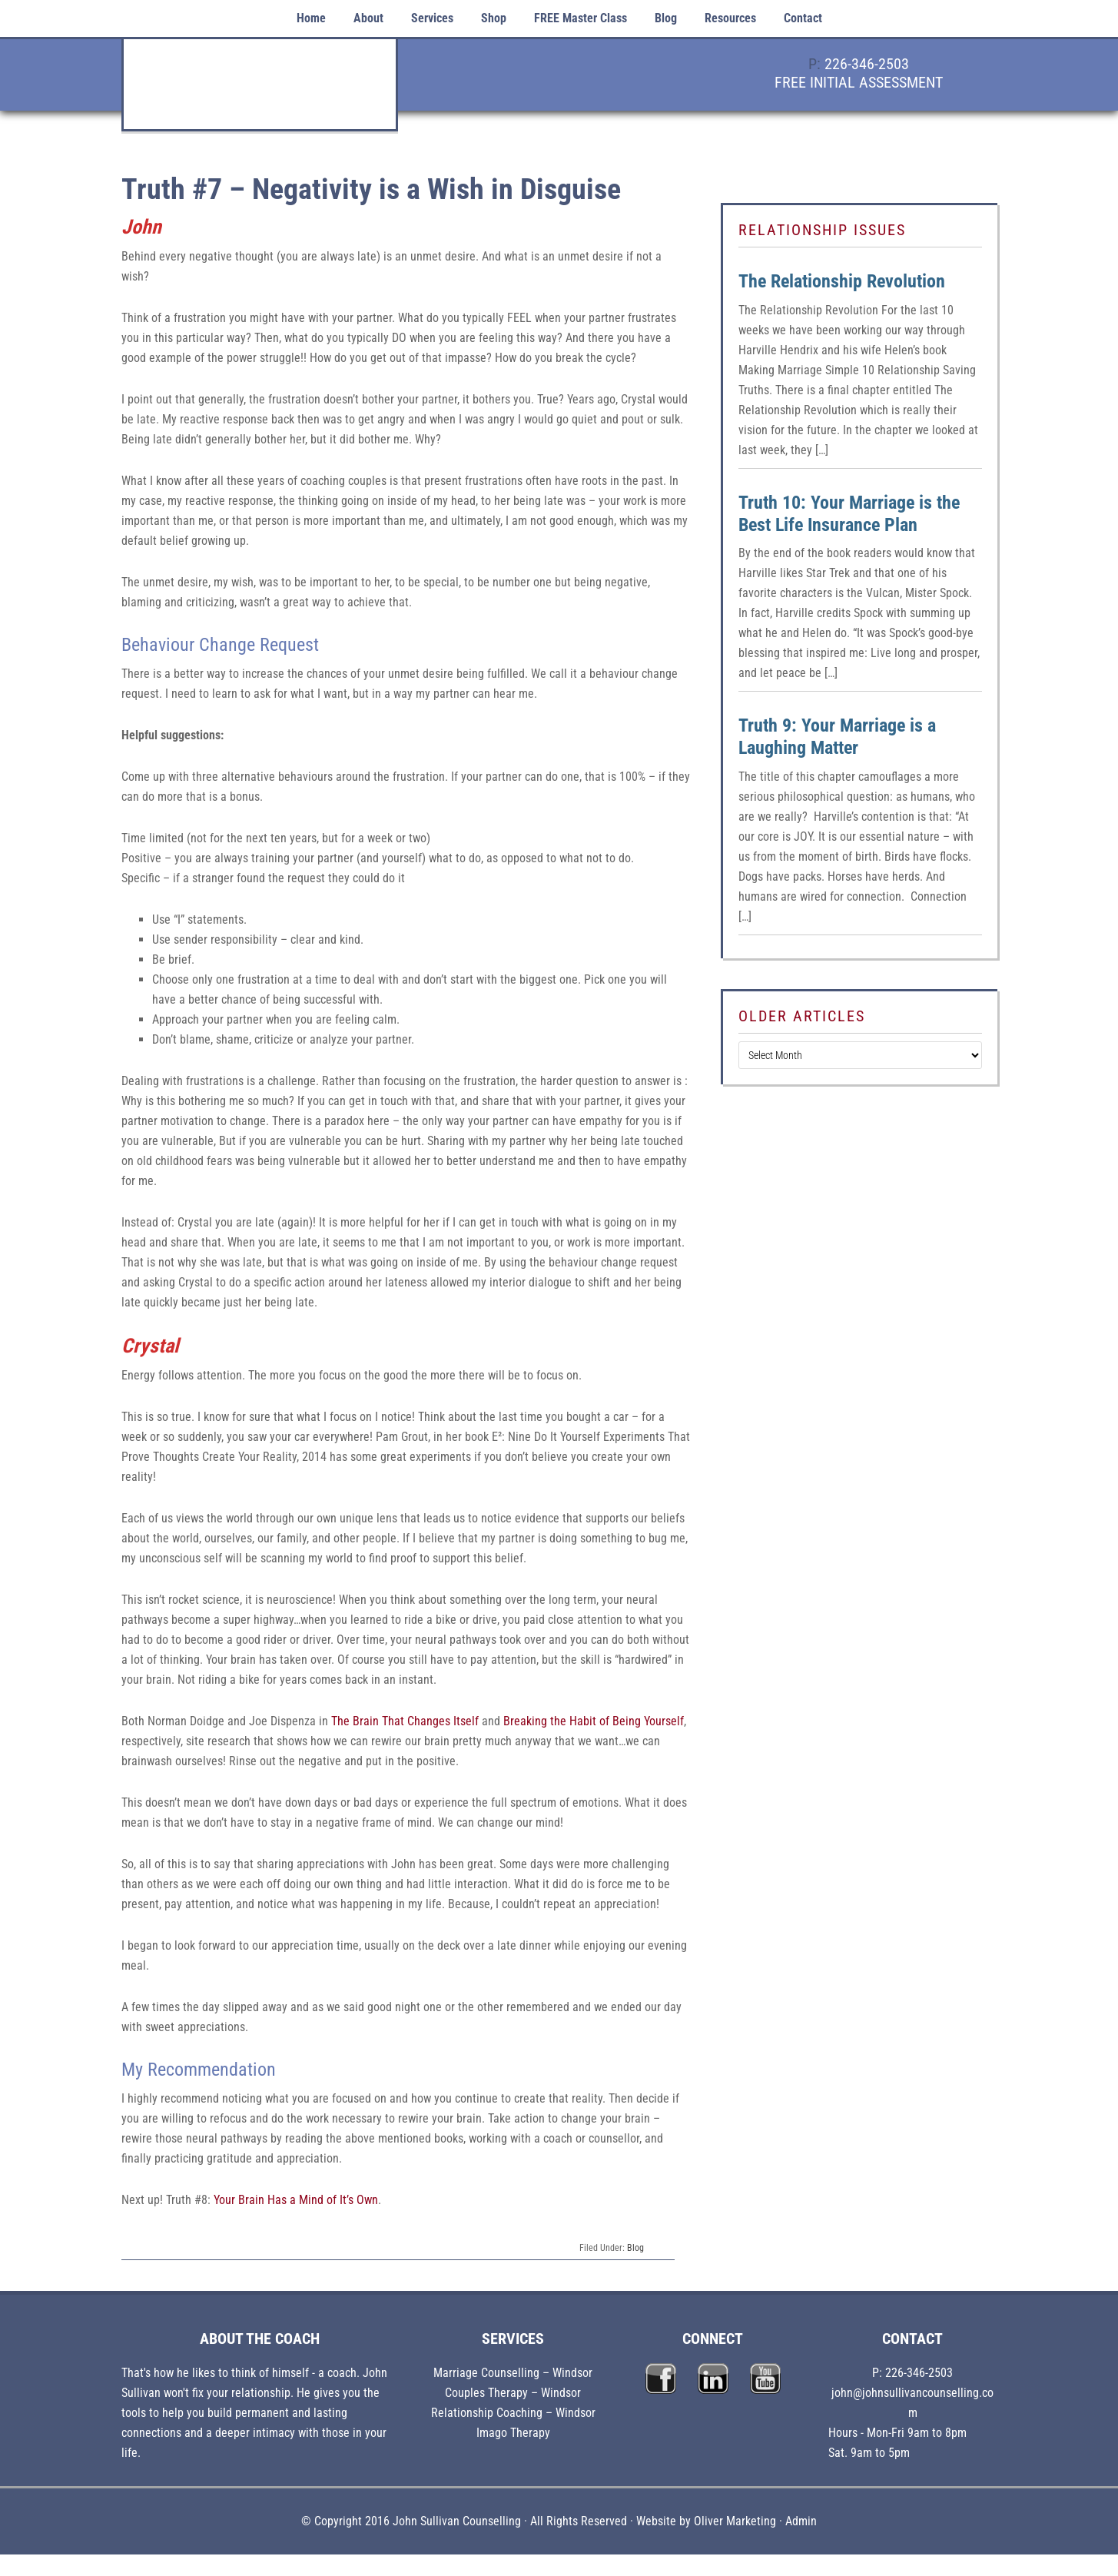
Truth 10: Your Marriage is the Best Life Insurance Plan (849, 514)
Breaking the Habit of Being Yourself (593, 1721)
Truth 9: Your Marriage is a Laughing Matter (837, 737)
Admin (801, 2521)
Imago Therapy (513, 2432)
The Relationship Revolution (841, 281)
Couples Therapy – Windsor (513, 2392)
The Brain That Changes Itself (403, 1721)
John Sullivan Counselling (259, 93)
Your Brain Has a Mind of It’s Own (296, 2200)
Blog (635, 2247)
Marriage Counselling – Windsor (512, 2372)
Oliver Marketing (735, 2521)
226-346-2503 (866, 64)
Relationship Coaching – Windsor (513, 2412)
